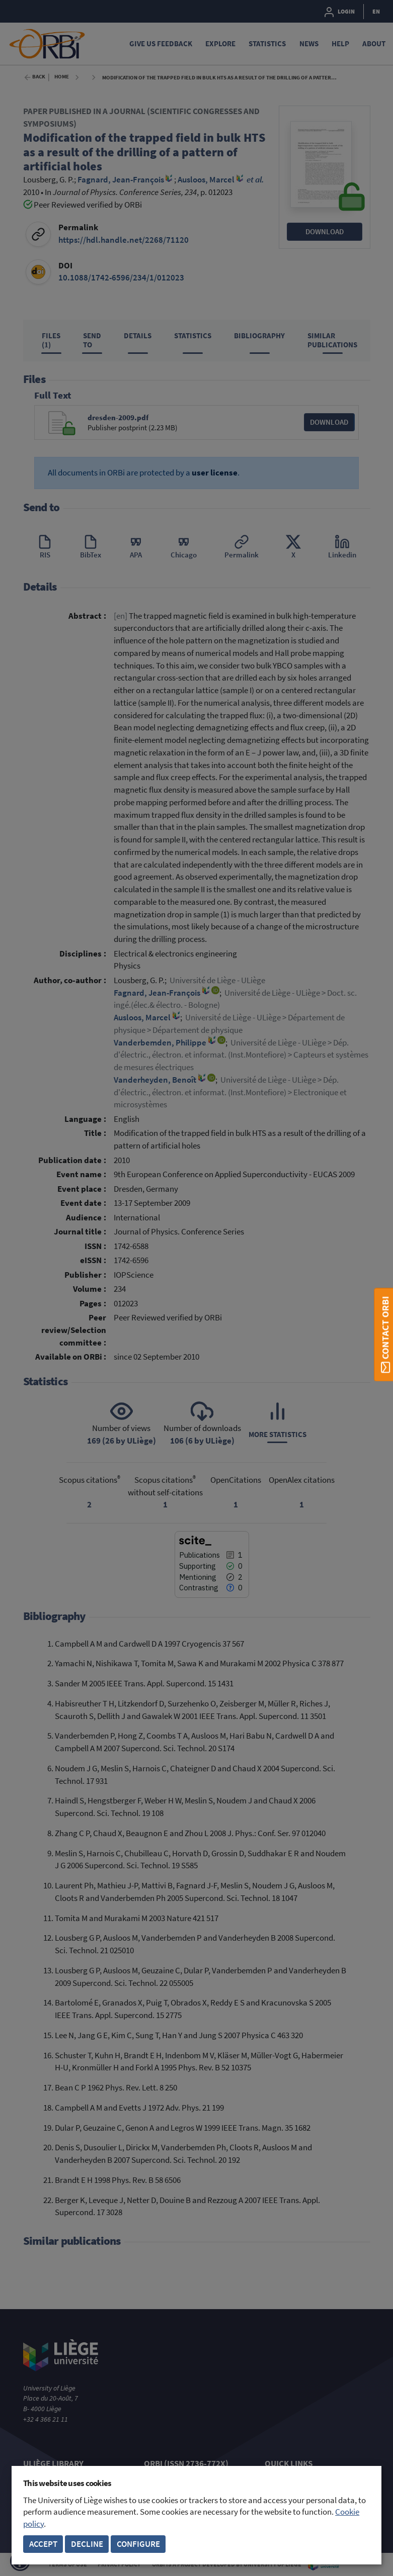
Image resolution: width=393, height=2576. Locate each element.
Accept (43, 2544)
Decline (87, 2544)
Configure (138, 2544)
